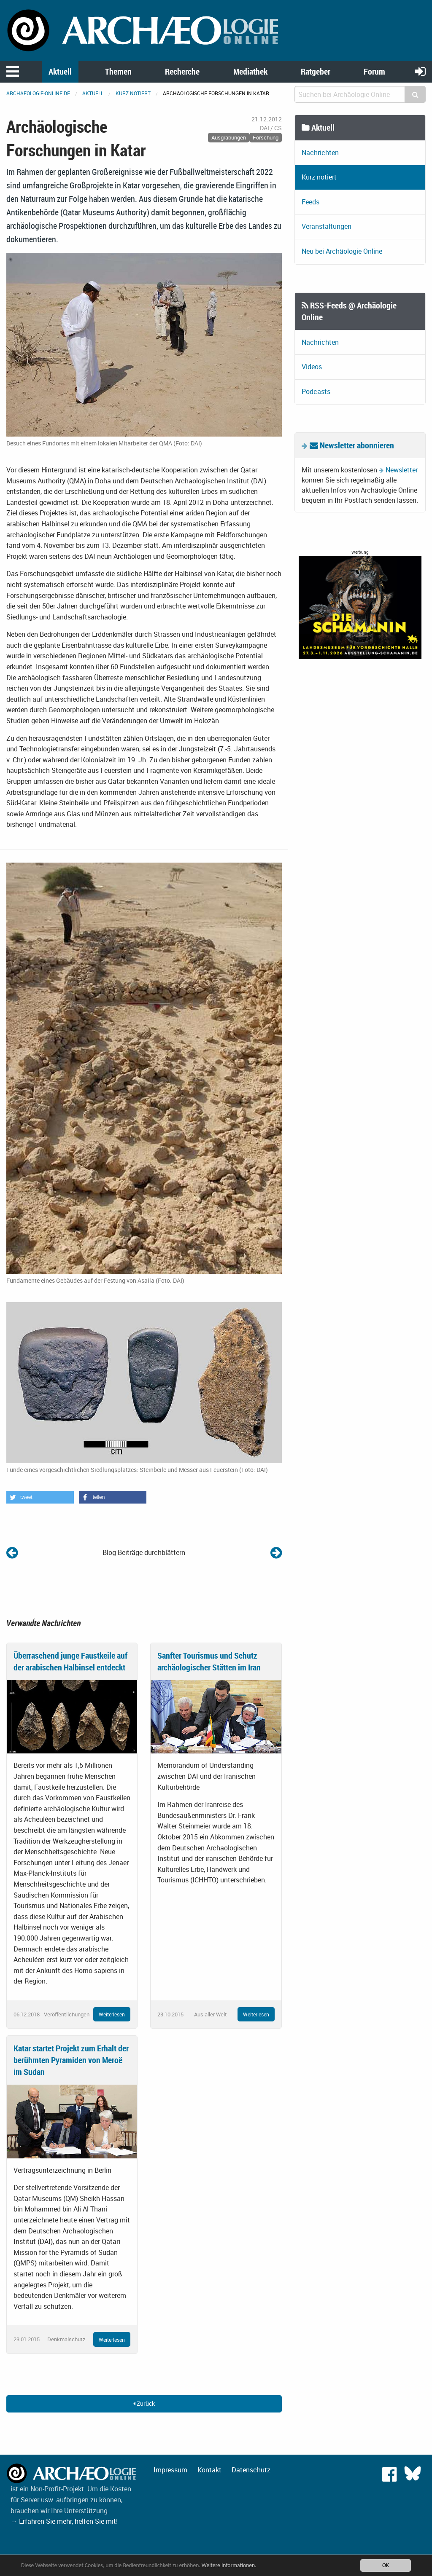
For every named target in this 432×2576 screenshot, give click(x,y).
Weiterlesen (112, 2014)
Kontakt (209, 2469)
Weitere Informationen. (229, 2565)
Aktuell (60, 71)
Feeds (310, 201)
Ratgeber (315, 71)
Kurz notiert (133, 93)
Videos (312, 366)
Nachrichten (320, 152)
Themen (118, 71)
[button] (40, 1497)
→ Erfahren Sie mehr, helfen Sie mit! (64, 2521)
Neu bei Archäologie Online (342, 251)
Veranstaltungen (326, 226)
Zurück (144, 2403)
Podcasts (316, 391)
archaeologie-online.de (38, 93)
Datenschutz (251, 2469)
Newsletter (402, 469)
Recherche (182, 71)
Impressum (170, 2469)
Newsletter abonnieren (352, 445)
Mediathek (250, 71)
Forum (374, 71)
